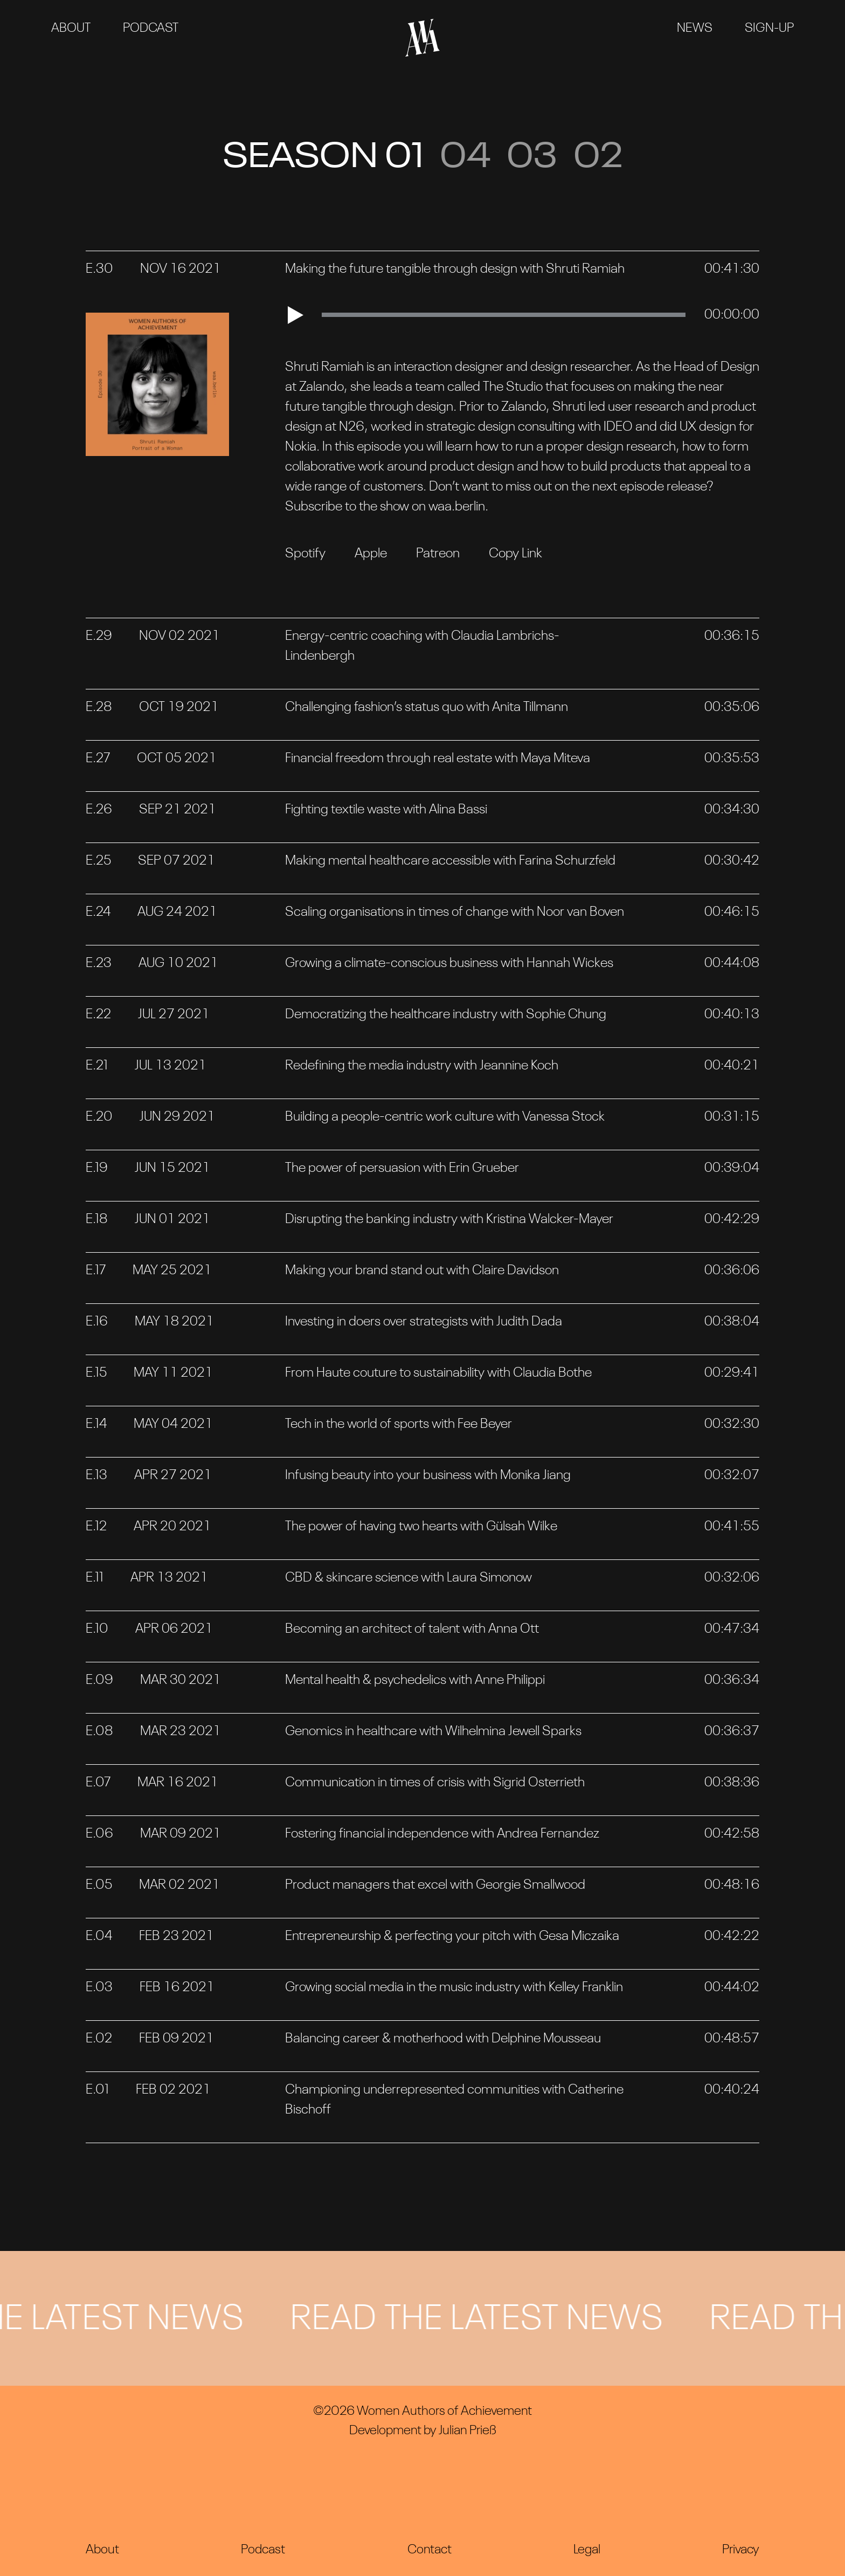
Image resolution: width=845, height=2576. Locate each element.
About (71, 28)
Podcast (150, 28)
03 (532, 157)
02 (598, 157)
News (694, 28)
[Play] (301, 315)
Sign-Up (769, 28)
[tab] (422, 276)
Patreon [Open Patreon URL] (438, 554)
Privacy (740, 2550)
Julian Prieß (467, 2431)
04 (465, 157)
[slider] (503, 315)
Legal (586, 2550)
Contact (429, 2550)
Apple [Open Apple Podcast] (371, 554)
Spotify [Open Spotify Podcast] (305, 554)
